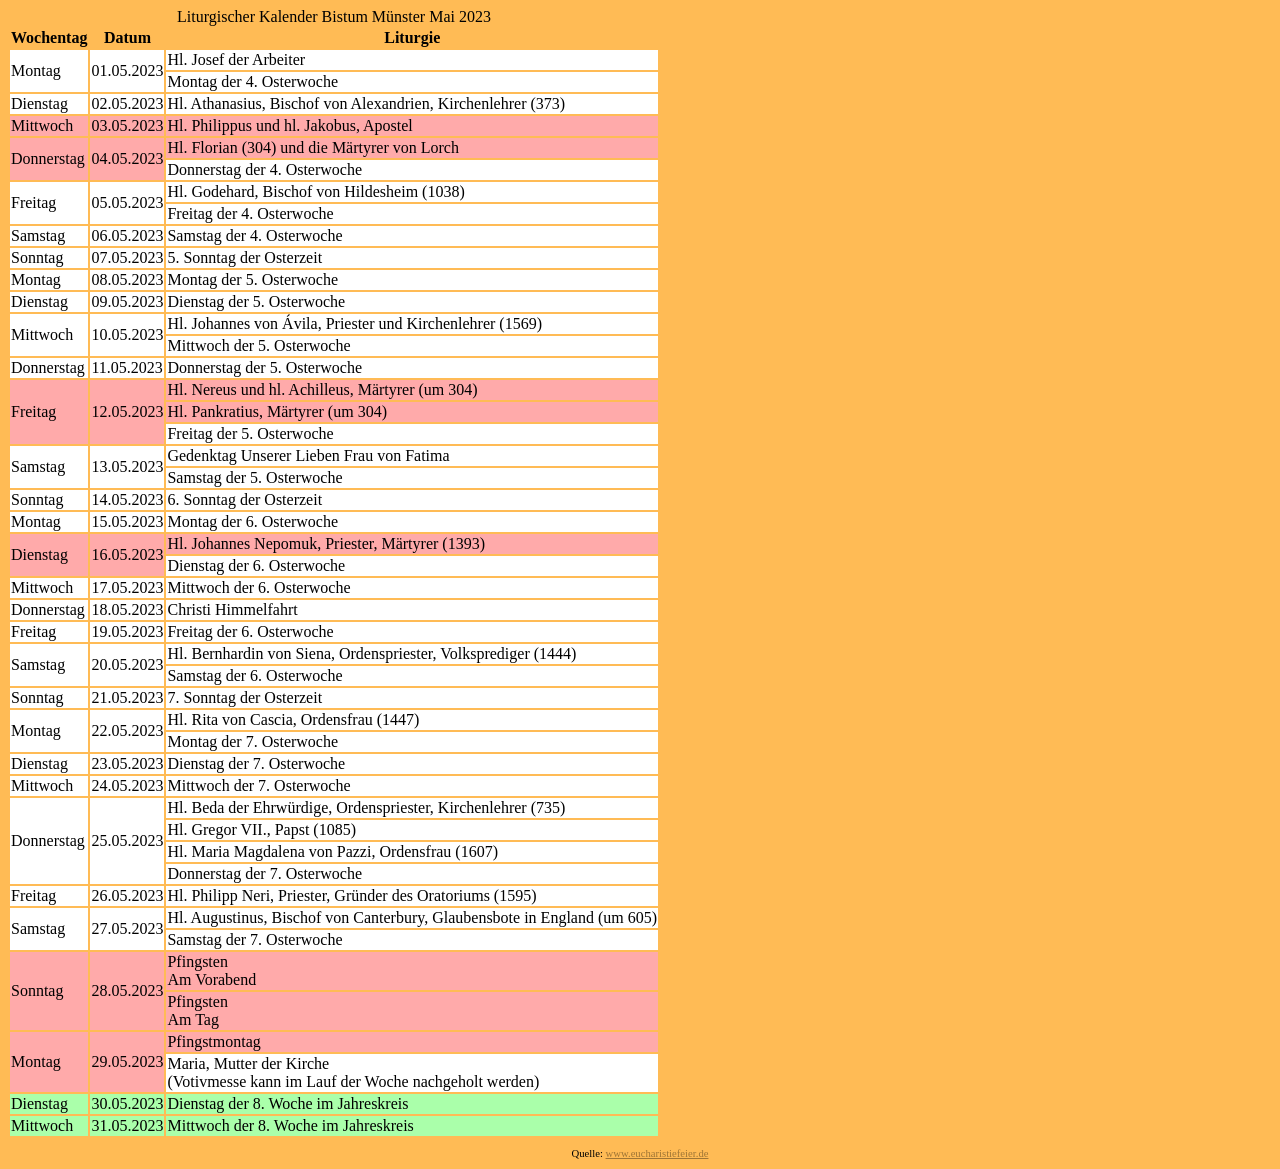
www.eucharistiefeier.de (657, 1153)
